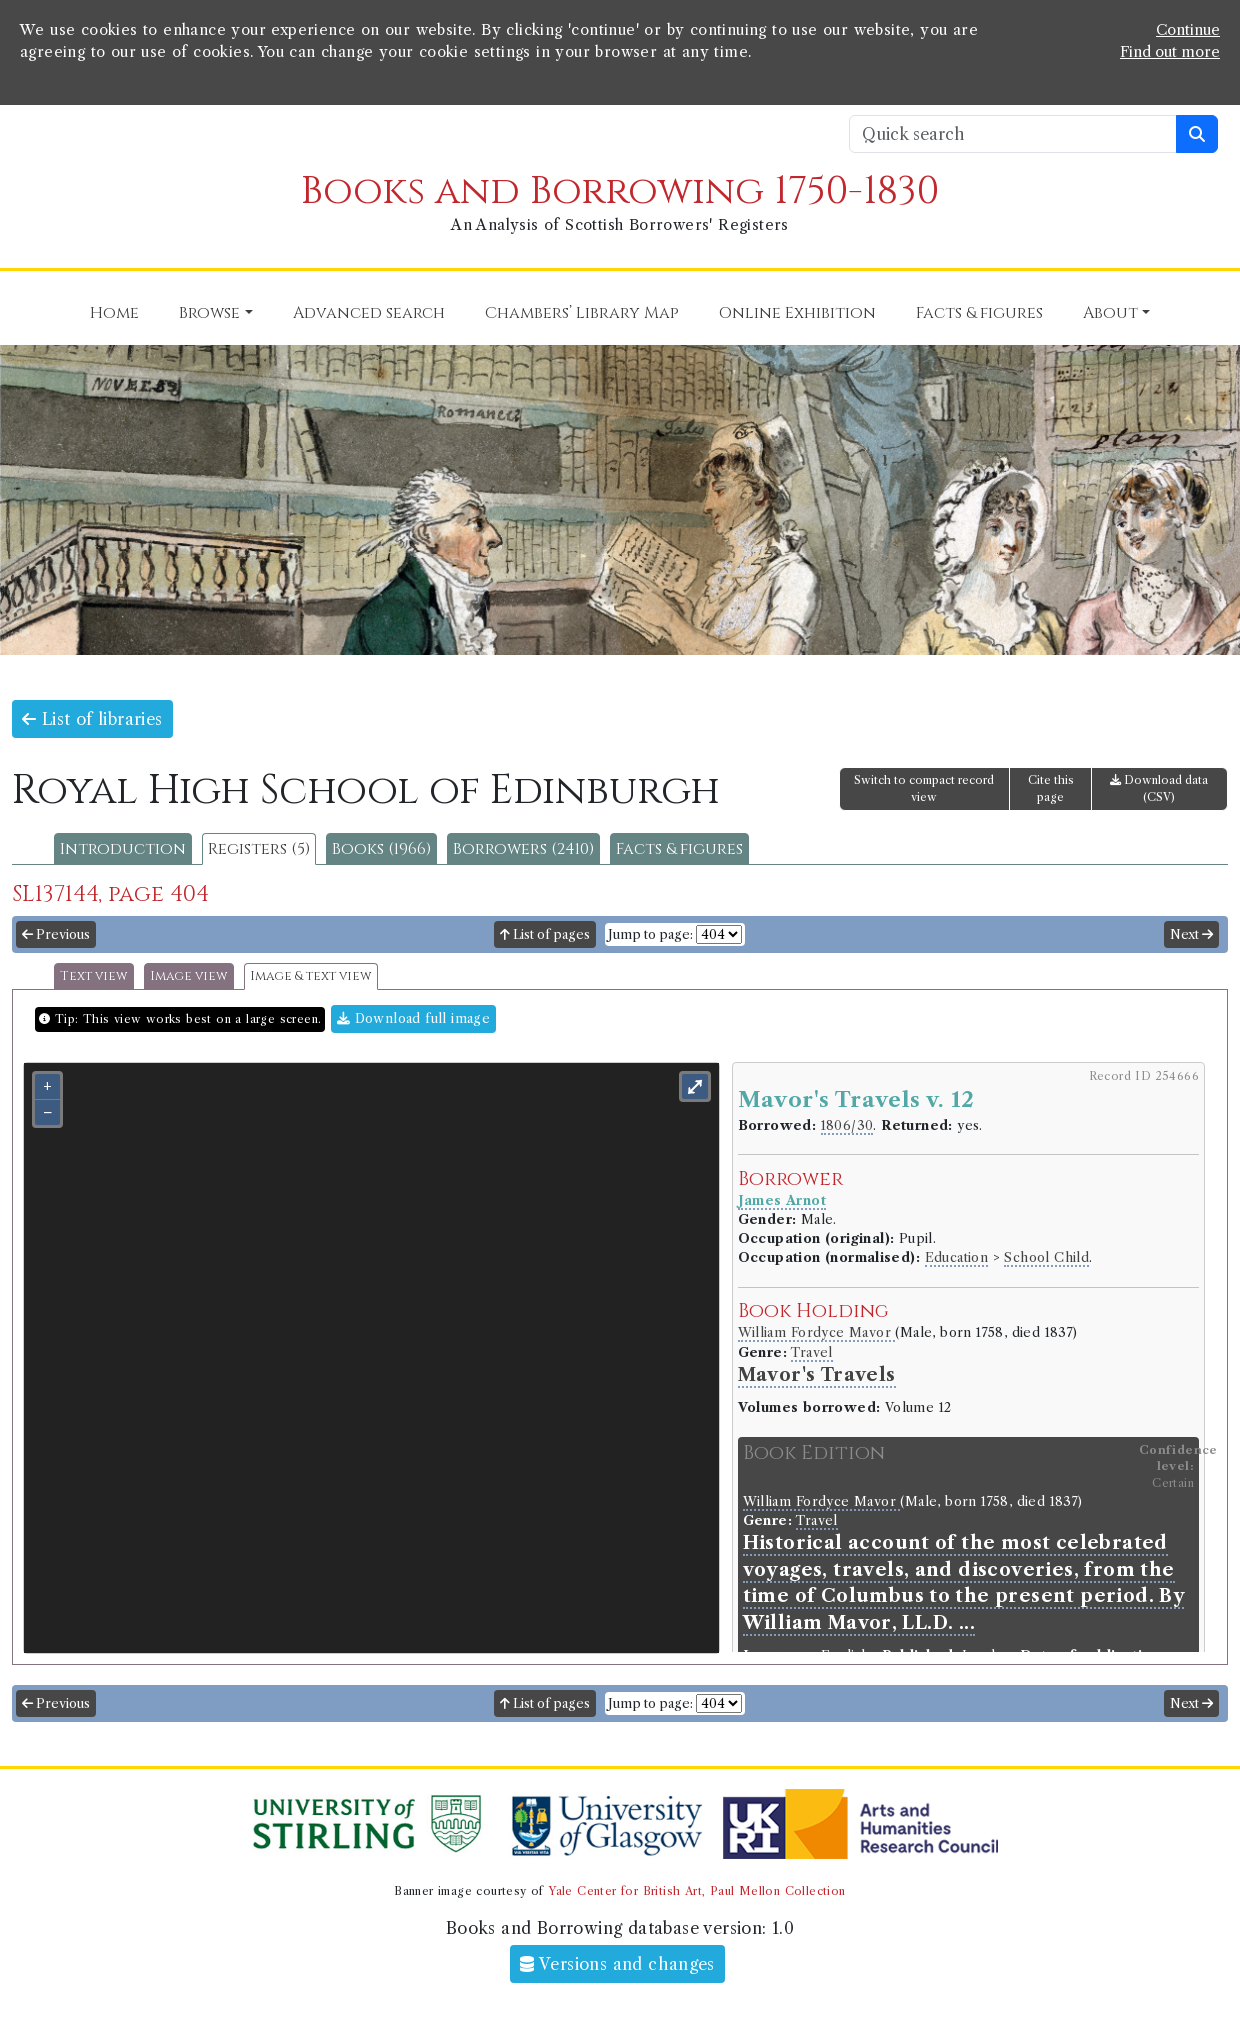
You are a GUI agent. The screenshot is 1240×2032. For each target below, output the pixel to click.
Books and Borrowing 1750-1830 (620, 191)
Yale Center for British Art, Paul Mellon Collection (696, 1891)
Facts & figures (679, 849)
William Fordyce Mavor (817, 1332)
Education (957, 1257)
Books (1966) (381, 849)
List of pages (545, 934)
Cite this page (1051, 788)
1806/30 (847, 1125)
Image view (189, 976)
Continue (1188, 30)
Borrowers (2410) (523, 849)
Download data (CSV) (1159, 788)
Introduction (123, 849)
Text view (94, 976)
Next (1191, 934)
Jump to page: (650, 934)
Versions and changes (617, 1964)
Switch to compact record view (924, 788)
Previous (56, 934)
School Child (1046, 1257)
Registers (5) (259, 849)
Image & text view (311, 976)
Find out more (1170, 52)
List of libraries (92, 719)
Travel (811, 1352)
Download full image (413, 1018)
